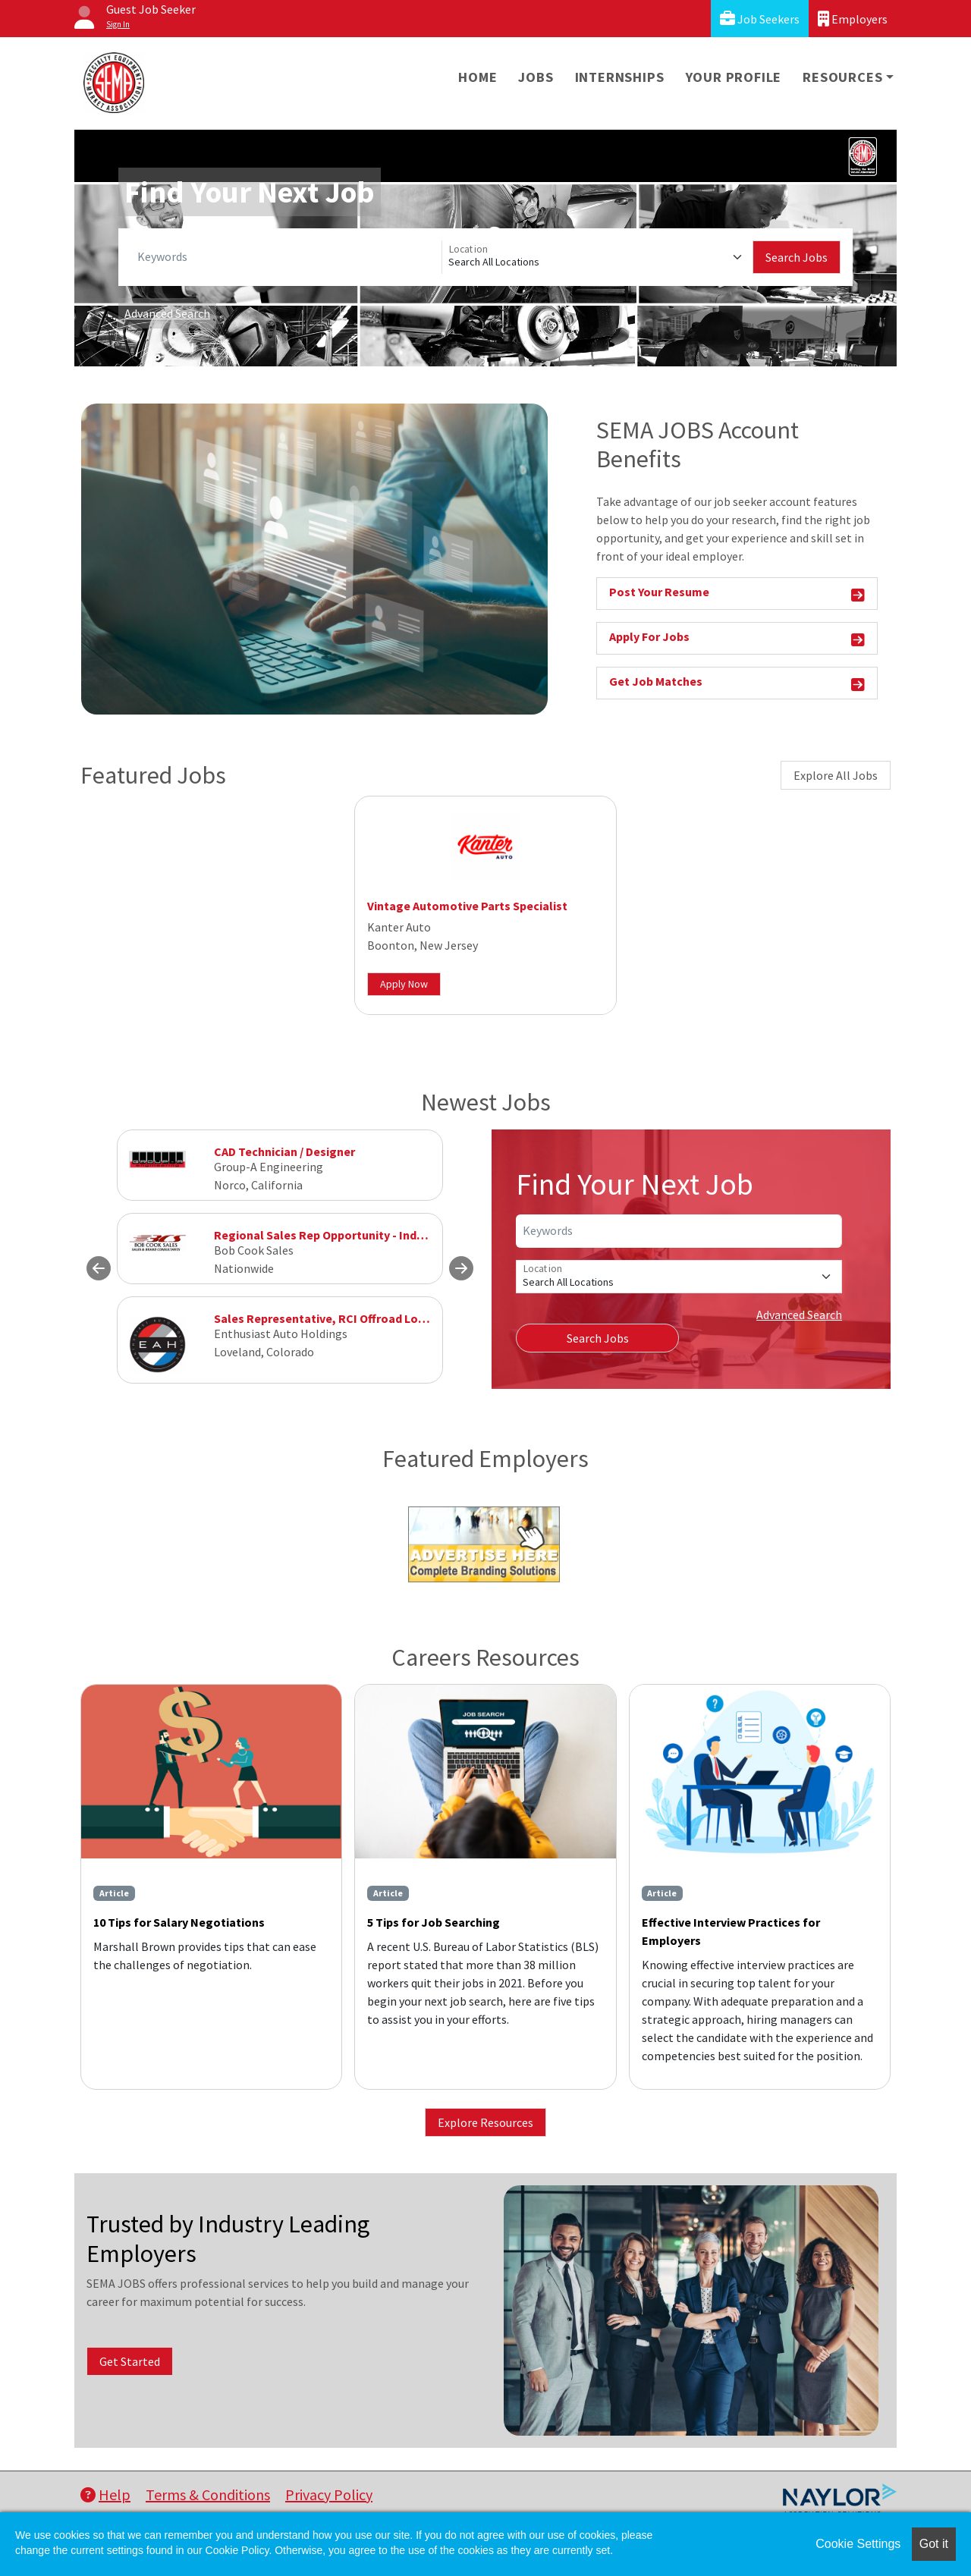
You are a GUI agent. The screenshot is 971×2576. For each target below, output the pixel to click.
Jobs (535, 77)
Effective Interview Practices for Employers (731, 1931)
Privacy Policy (328, 2494)
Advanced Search (167, 313)
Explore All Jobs (835, 775)
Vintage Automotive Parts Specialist (467, 905)
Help (105, 2494)
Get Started (129, 2361)
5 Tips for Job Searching (433, 1922)
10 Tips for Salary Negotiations (179, 1922)
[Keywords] (286, 257)
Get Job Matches (737, 684)
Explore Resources (485, 2122)
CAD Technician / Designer (284, 1151)
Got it (933, 2543)
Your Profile (734, 77)
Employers (853, 18)
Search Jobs (796, 257)
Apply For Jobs (737, 639)
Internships (620, 77)
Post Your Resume (737, 594)
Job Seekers (760, 18)
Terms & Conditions (208, 2494)
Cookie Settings (857, 2543)
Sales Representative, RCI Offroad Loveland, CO (345, 1318)
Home (477, 77)
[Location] (597, 257)
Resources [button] (842, 77)
